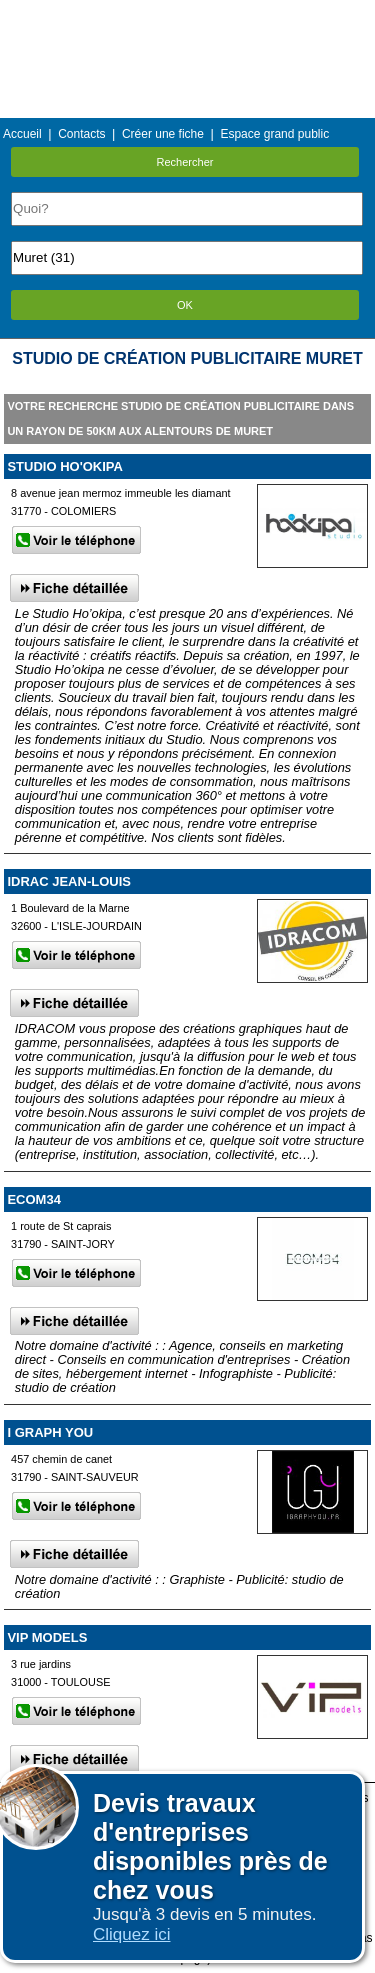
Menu (187, 14)
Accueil (22, 134)
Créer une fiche (163, 134)
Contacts (81, 134)
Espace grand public (274, 134)
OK (185, 305)
